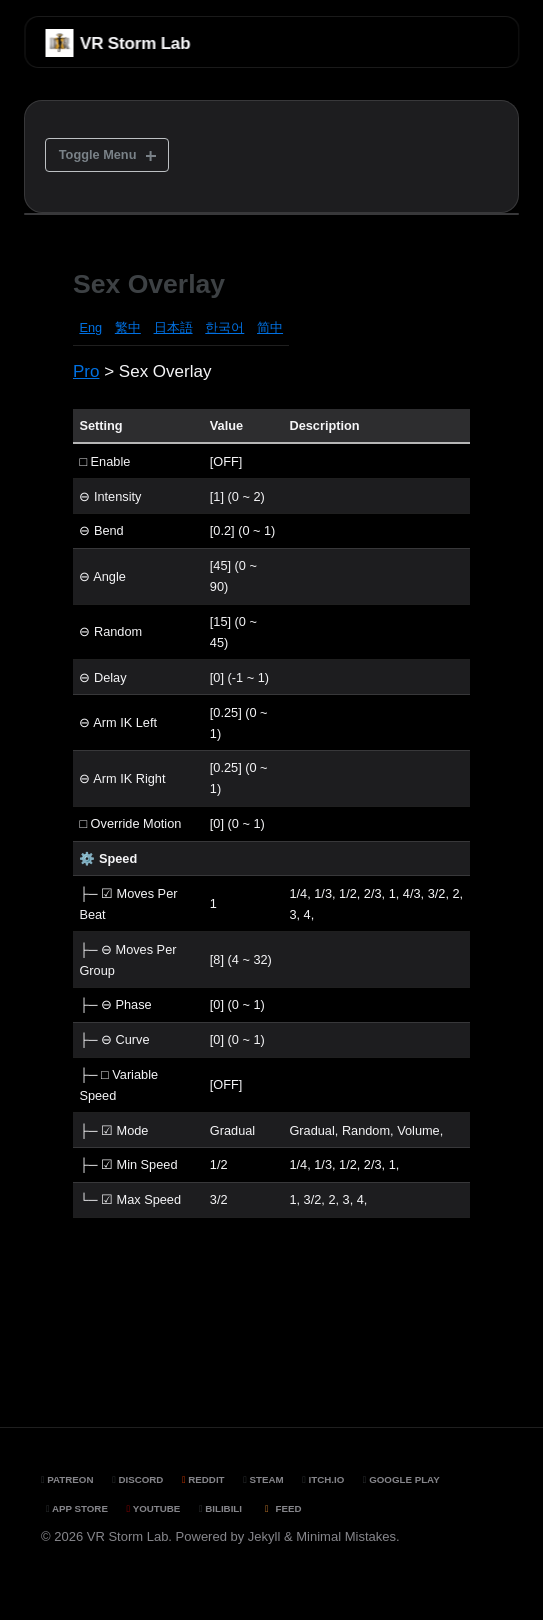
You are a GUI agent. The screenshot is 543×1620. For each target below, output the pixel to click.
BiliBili (220, 1508)
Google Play (401, 1479)
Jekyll (264, 1536)
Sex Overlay (149, 284)
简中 (270, 327)
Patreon (67, 1479)
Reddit (203, 1479)
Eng (90, 327)
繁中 (128, 327)
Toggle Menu (98, 154)
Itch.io (323, 1479)
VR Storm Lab (135, 43)
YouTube (154, 1508)
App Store (77, 1508)
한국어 (224, 327)
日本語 (173, 327)
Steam (263, 1479)
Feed (281, 1508)
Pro (86, 371)
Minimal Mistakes (346, 1536)
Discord (137, 1479)
